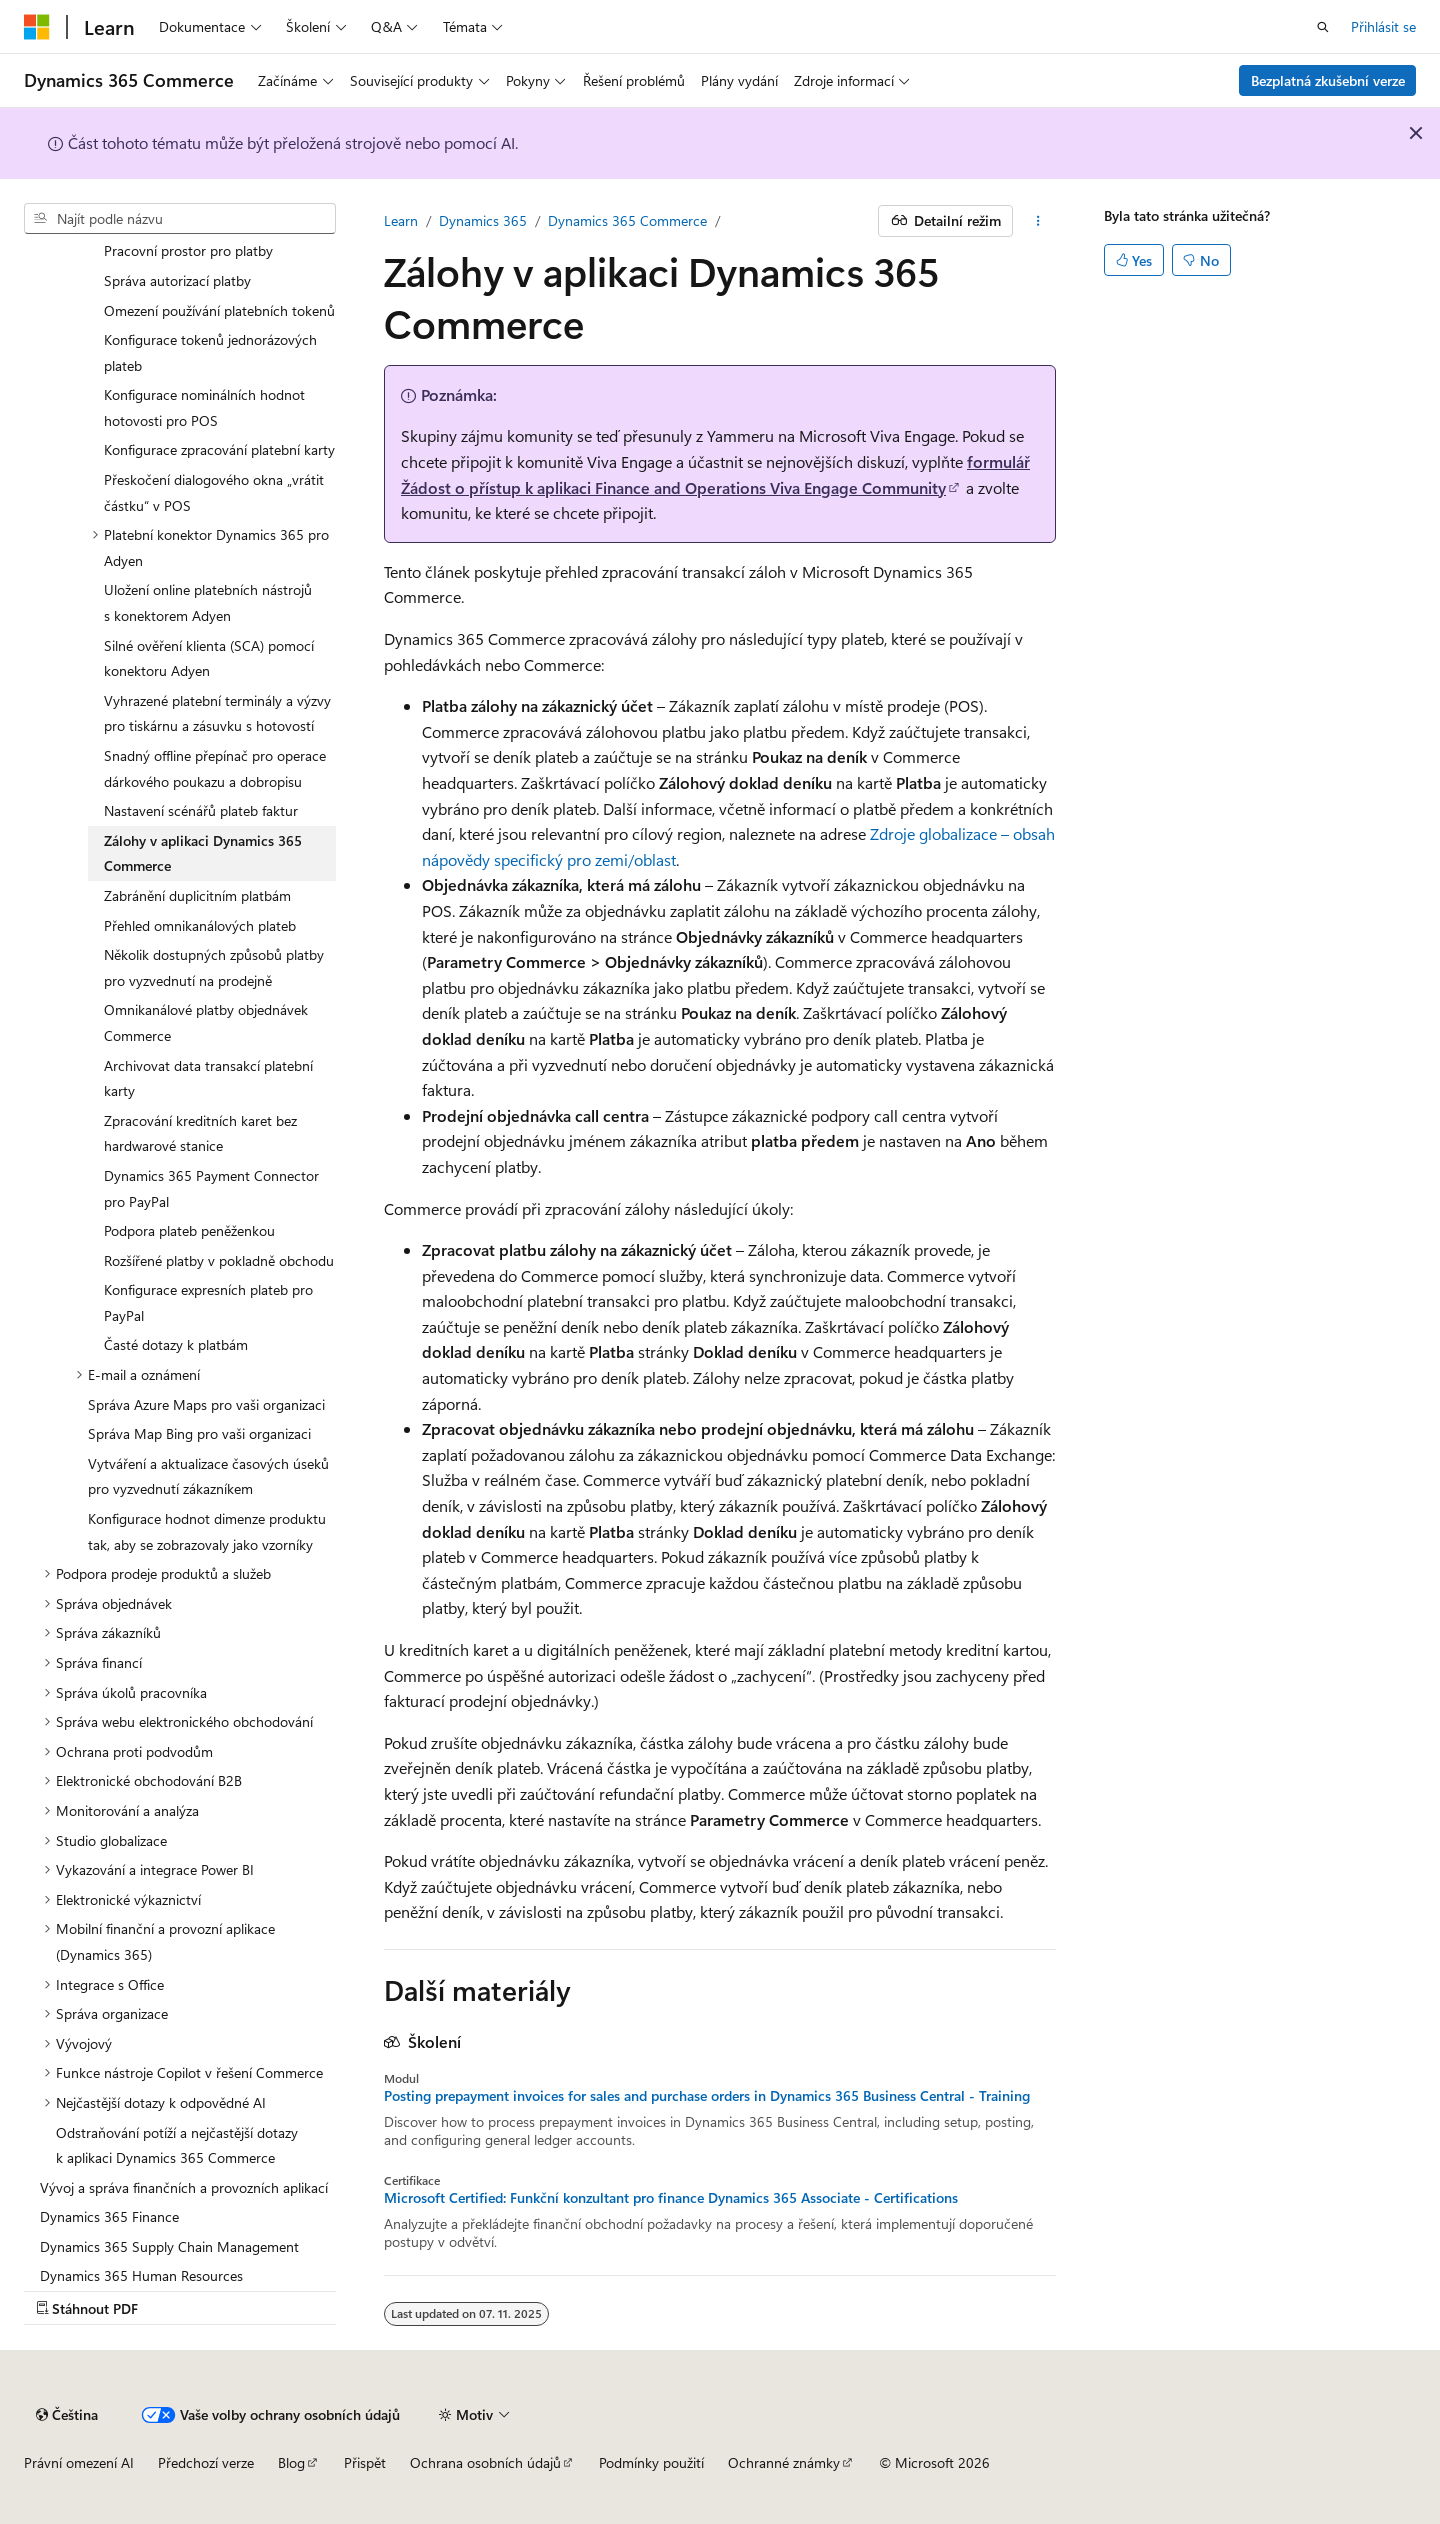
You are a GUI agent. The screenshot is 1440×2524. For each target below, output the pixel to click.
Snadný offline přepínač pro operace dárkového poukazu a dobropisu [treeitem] (215, 768)
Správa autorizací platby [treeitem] (177, 280)
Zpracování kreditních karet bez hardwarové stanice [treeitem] (200, 1133)
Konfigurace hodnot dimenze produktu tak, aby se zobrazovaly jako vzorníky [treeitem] (207, 1531)
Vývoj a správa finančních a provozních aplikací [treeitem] (184, 2187)
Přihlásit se (1383, 26)
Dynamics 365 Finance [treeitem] (109, 2216)
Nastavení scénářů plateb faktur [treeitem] (201, 810)
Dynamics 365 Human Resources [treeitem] (141, 2275)
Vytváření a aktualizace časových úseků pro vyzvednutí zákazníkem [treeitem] (208, 1476)
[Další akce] (1038, 221)
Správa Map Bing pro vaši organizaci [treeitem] (199, 1433)
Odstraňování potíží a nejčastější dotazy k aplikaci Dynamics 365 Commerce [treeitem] (177, 2145)
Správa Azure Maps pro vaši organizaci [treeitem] (206, 1404)
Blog (291, 2462)
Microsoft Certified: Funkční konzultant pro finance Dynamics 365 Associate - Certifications (671, 2198)
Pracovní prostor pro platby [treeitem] (188, 250)
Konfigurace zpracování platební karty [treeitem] (219, 449)
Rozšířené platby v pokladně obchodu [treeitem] (219, 1260)
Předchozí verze (206, 2462)
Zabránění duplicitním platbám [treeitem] (197, 895)
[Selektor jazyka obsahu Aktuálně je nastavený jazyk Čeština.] (67, 2415)
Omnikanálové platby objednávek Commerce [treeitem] (206, 1022)
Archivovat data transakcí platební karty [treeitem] (208, 1078)
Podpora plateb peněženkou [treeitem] (189, 1230)
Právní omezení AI (79, 2462)
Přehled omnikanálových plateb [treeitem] (200, 925)
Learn (401, 220)
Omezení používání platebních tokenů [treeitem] (219, 310)
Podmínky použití (651, 2462)
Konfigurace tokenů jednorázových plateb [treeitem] (210, 352)
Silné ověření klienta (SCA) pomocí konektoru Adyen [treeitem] (209, 658)
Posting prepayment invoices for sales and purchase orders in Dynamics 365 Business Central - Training (707, 2096)
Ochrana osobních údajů (485, 2462)
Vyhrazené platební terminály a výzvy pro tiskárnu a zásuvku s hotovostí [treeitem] (217, 713)
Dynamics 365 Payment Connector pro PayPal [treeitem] (211, 1188)
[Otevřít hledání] (1323, 27)
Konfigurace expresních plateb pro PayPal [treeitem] (208, 1302)
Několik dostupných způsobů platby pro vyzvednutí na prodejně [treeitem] (214, 967)
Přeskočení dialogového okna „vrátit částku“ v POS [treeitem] (214, 492)
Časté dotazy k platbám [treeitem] (176, 1344)
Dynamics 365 (483, 220)
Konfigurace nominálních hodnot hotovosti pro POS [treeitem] (204, 407)
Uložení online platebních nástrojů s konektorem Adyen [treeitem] (208, 602)
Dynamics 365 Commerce (627, 220)
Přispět (365, 2462)
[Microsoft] (37, 27)
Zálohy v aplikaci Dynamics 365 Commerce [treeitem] (203, 853)
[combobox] (180, 219)
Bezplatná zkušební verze (1328, 80)
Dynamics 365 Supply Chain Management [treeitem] (169, 2246)
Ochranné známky (784, 2462)
